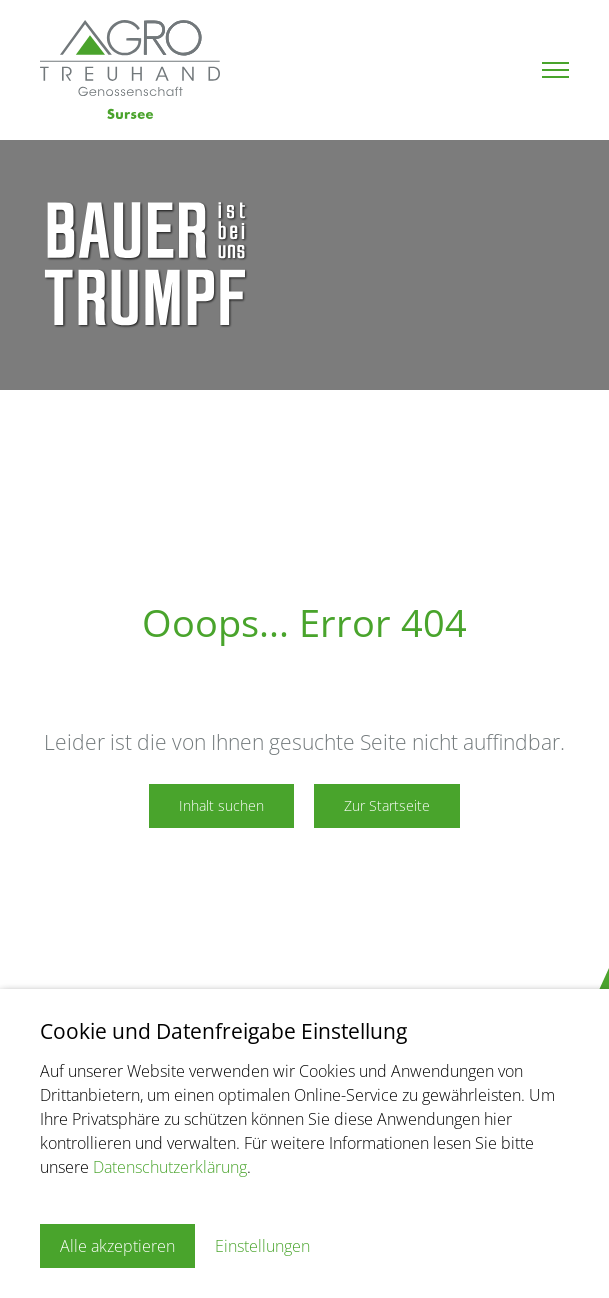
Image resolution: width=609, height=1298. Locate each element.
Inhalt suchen (221, 805)
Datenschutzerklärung (170, 1167)
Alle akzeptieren (117, 1246)
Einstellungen (262, 1246)
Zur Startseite (387, 805)
